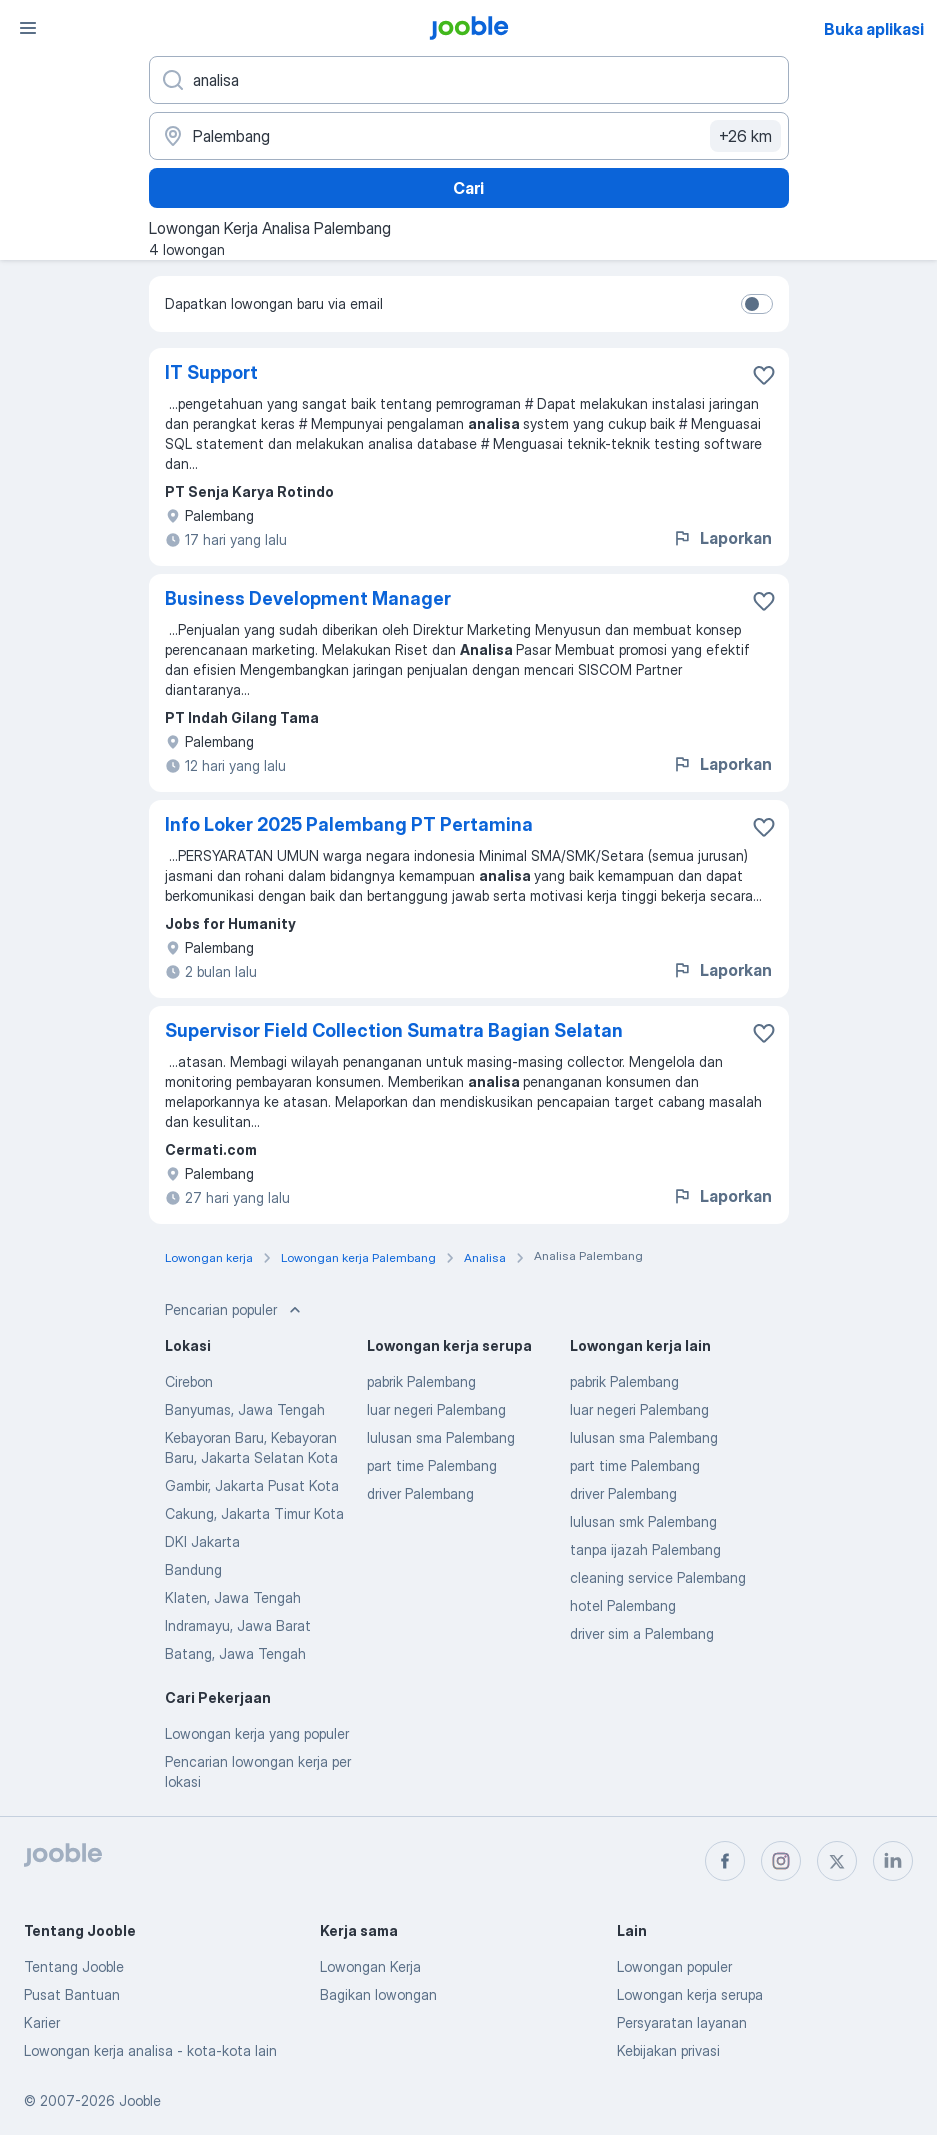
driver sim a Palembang (642, 1633)
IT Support (211, 372)
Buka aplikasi (874, 29)
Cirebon (189, 1381)
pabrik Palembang (421, 1381)
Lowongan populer (674, 1966)
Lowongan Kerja (370, 1966)
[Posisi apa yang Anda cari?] (469, 80)
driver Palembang (420, 1493)
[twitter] (837, 1861)
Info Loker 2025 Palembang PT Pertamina (349, 824)
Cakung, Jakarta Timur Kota (254, 1513)
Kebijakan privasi (668, 2050)
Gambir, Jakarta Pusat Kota (252, 1485)
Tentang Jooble (74, 1966)
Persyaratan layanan (682, 2022)
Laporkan (722, 538)
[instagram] (781, 1861)
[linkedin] (893, 1861)
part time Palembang (432, 1465)
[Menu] (28, 28)
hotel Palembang (623, 1605)
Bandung (193, 1569)
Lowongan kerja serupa (690, 1994)
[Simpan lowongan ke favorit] (764, 375)
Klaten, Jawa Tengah (233, 1597)
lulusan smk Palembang (643, 1521)
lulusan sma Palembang (441, 1437)
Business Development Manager (308, 598)
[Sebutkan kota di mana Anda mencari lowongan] (469, 136)
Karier (42, 2022)
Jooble (140, 2100)
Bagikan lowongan (378, 1994)
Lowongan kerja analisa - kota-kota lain (150, 2050)
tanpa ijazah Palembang (645, 1549)
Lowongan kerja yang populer (257, 1733)
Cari (468, 188)
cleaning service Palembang (658, 1577)
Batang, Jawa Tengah (235, 1653)
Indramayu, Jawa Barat (238, 1625)
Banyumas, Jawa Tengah (245, 1409)
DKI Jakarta (202, 1541)
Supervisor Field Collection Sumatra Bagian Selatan (394, 1030)
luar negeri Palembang (436, 1409)
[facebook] (725, 1861)
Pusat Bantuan (72, 1994)
